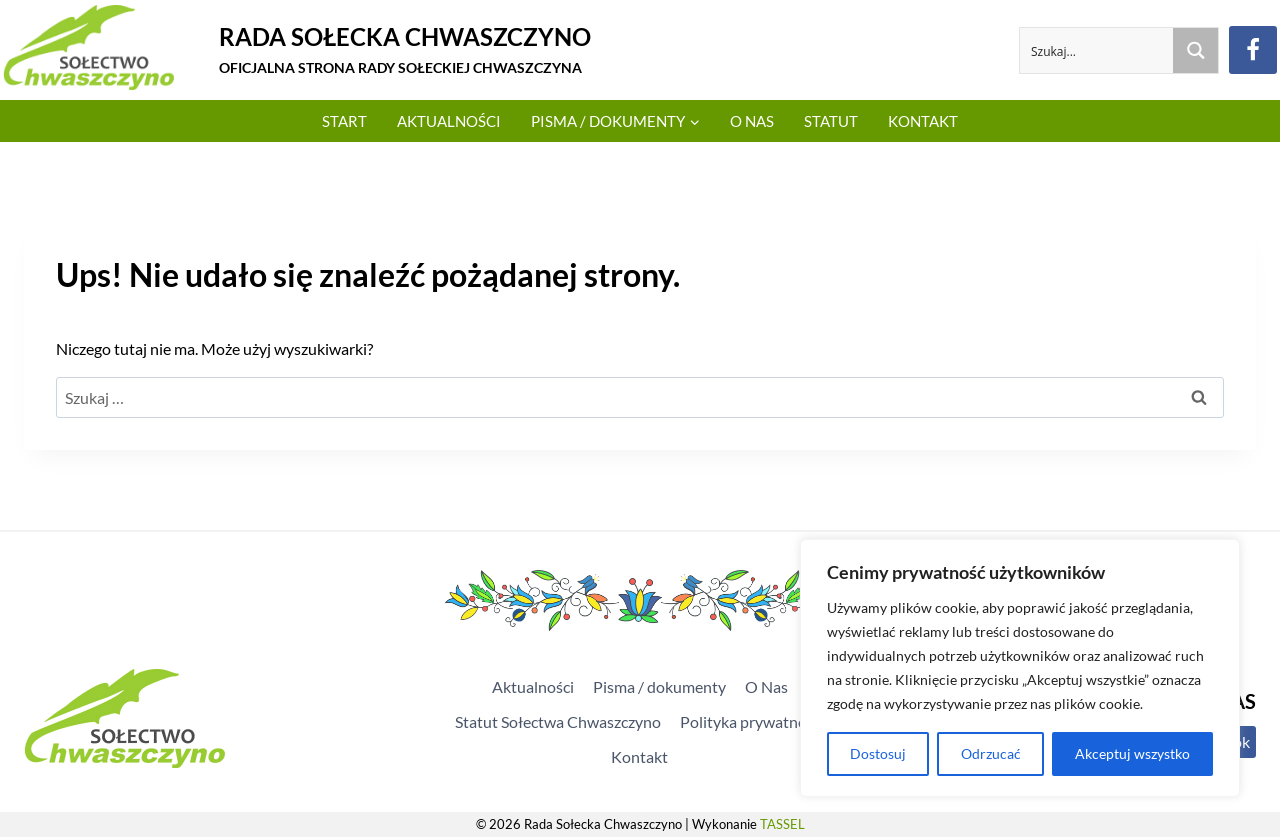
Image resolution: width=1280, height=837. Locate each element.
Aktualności (449, 121)
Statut (831, 121)
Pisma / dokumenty (659, 686)
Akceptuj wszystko (1132, 753)
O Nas (752, 121)
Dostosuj (878, 753)
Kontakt (923, 121)
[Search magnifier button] (1195, 50)
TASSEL (782, 824)
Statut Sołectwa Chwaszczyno (558, 721)
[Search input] (1097, 50)
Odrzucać (990, 753)
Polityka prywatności (752, 721)
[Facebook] (1253, 50)
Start (344, 121)
